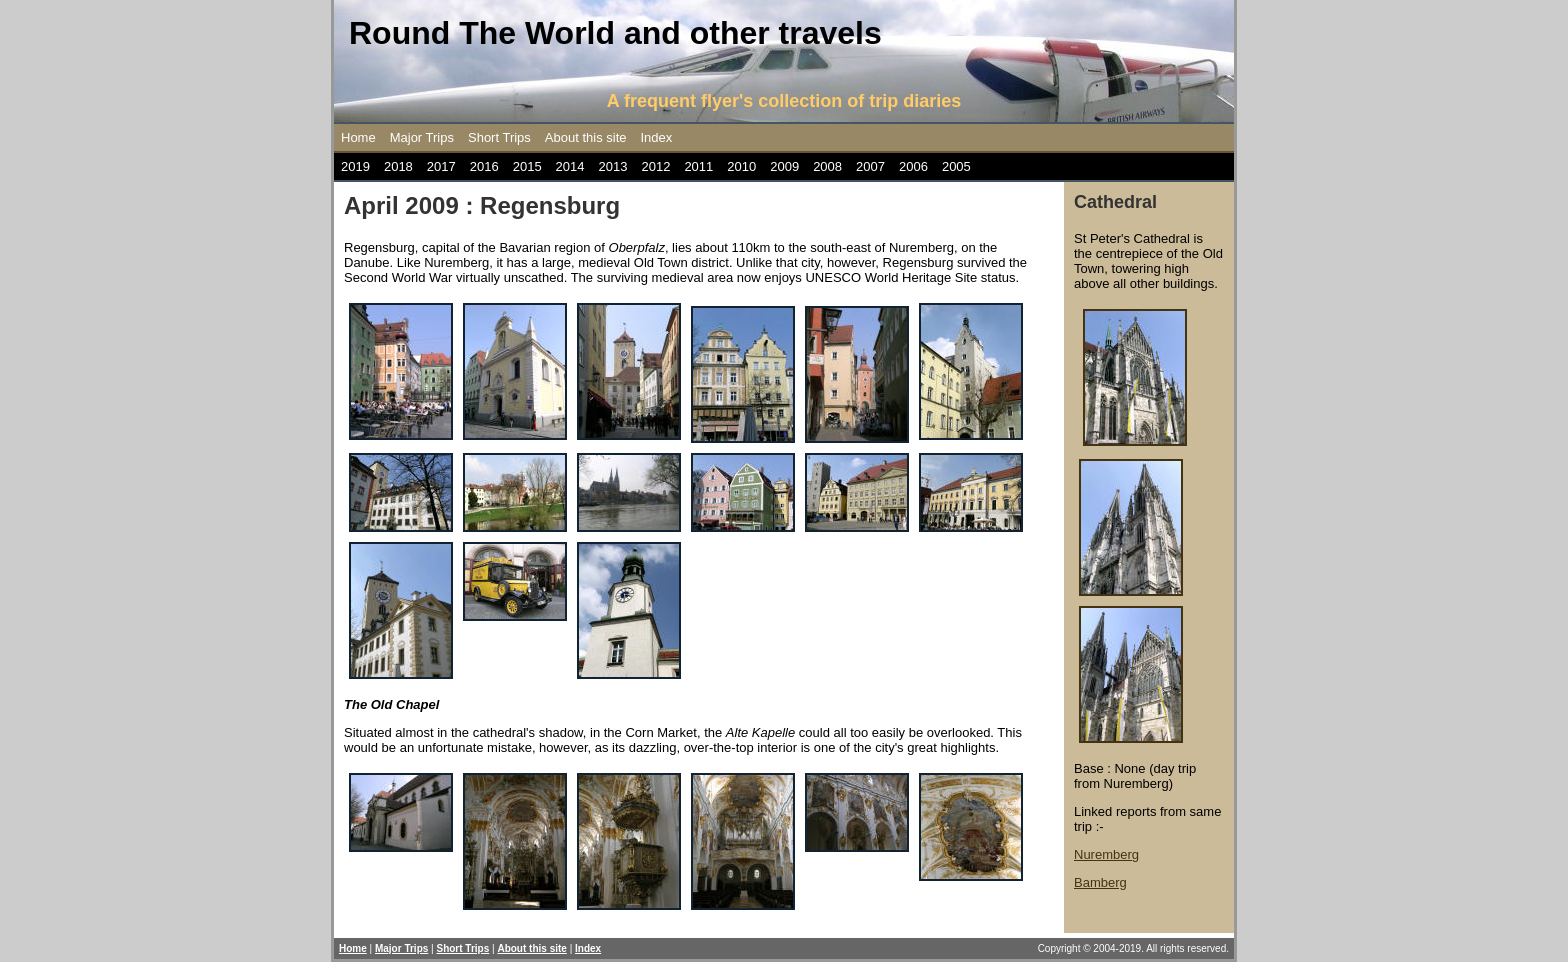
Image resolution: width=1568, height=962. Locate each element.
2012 (655, 166)
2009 (784, 166)
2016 (484, 166)
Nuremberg (1106, 854)
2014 (570, 166)
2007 (870, 166)
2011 (698, 166)
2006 (913, 166)
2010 (741, 166)
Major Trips (422, 137)
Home (358, 137)
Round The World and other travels (615, 33)
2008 (827, 166)
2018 (398, 166)
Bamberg (1100, 882)
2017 (441, 166)
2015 (527, 166)
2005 (956, 166)
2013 (613, 166)
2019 (355, 166)
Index (657, 137)
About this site (586, 137)
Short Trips (499, 137)
